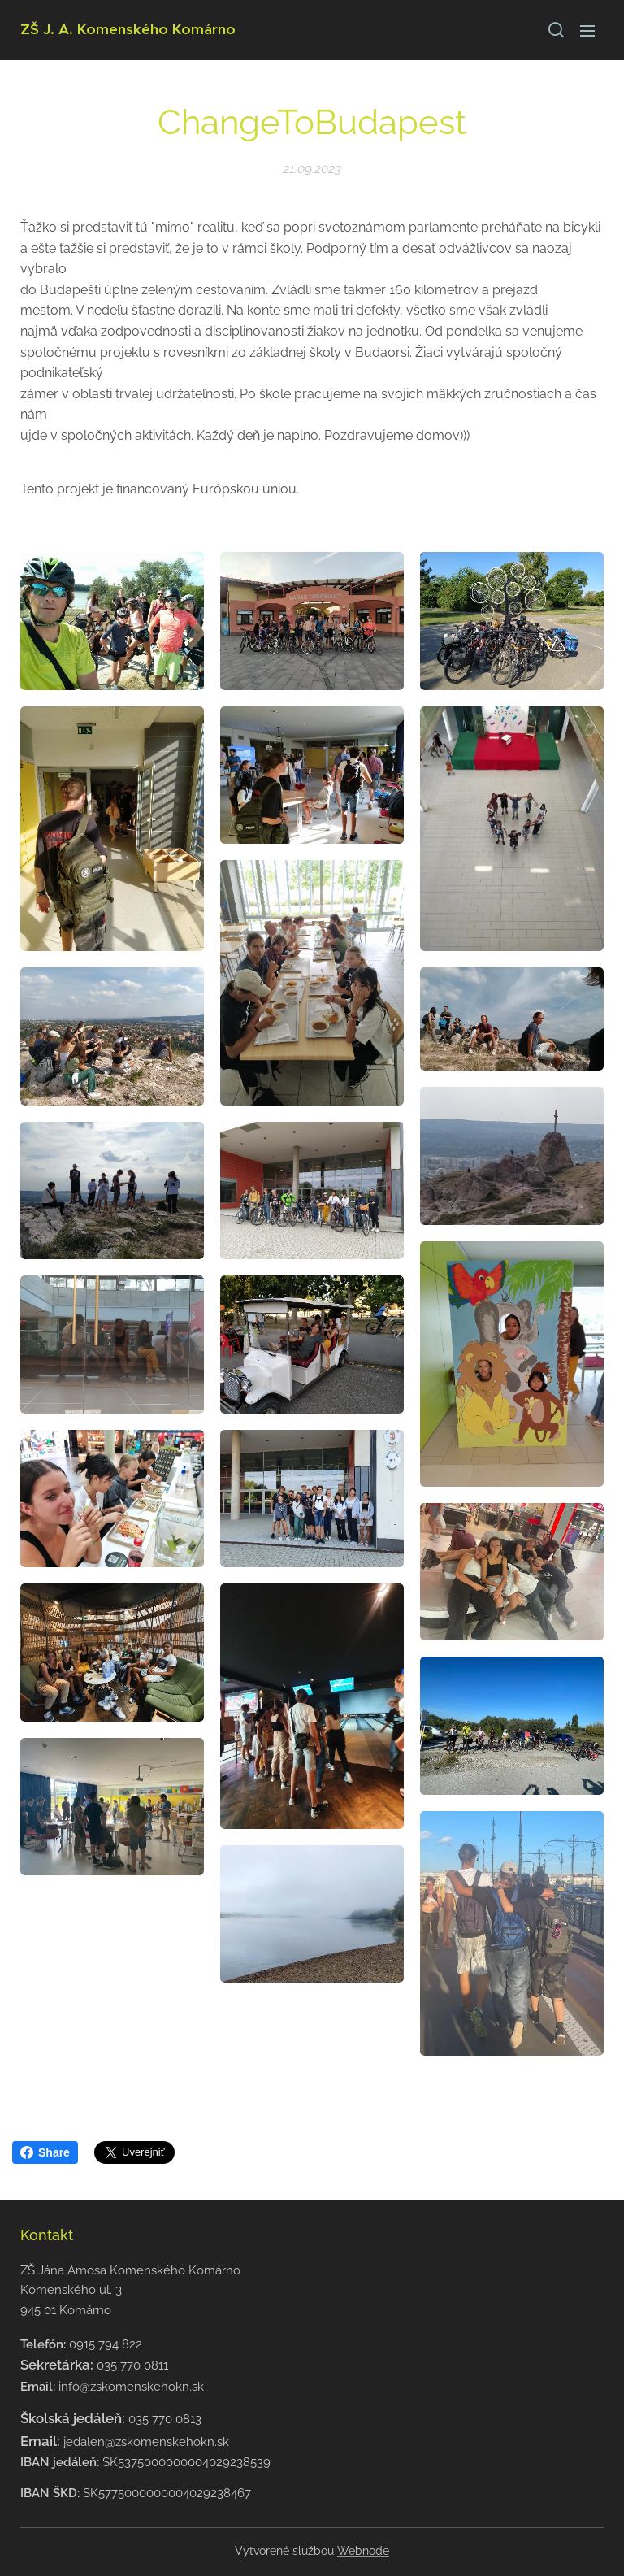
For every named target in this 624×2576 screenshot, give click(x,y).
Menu (587, 31)
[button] (555, 30)
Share (45, 2152)
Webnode (363, 2550)
